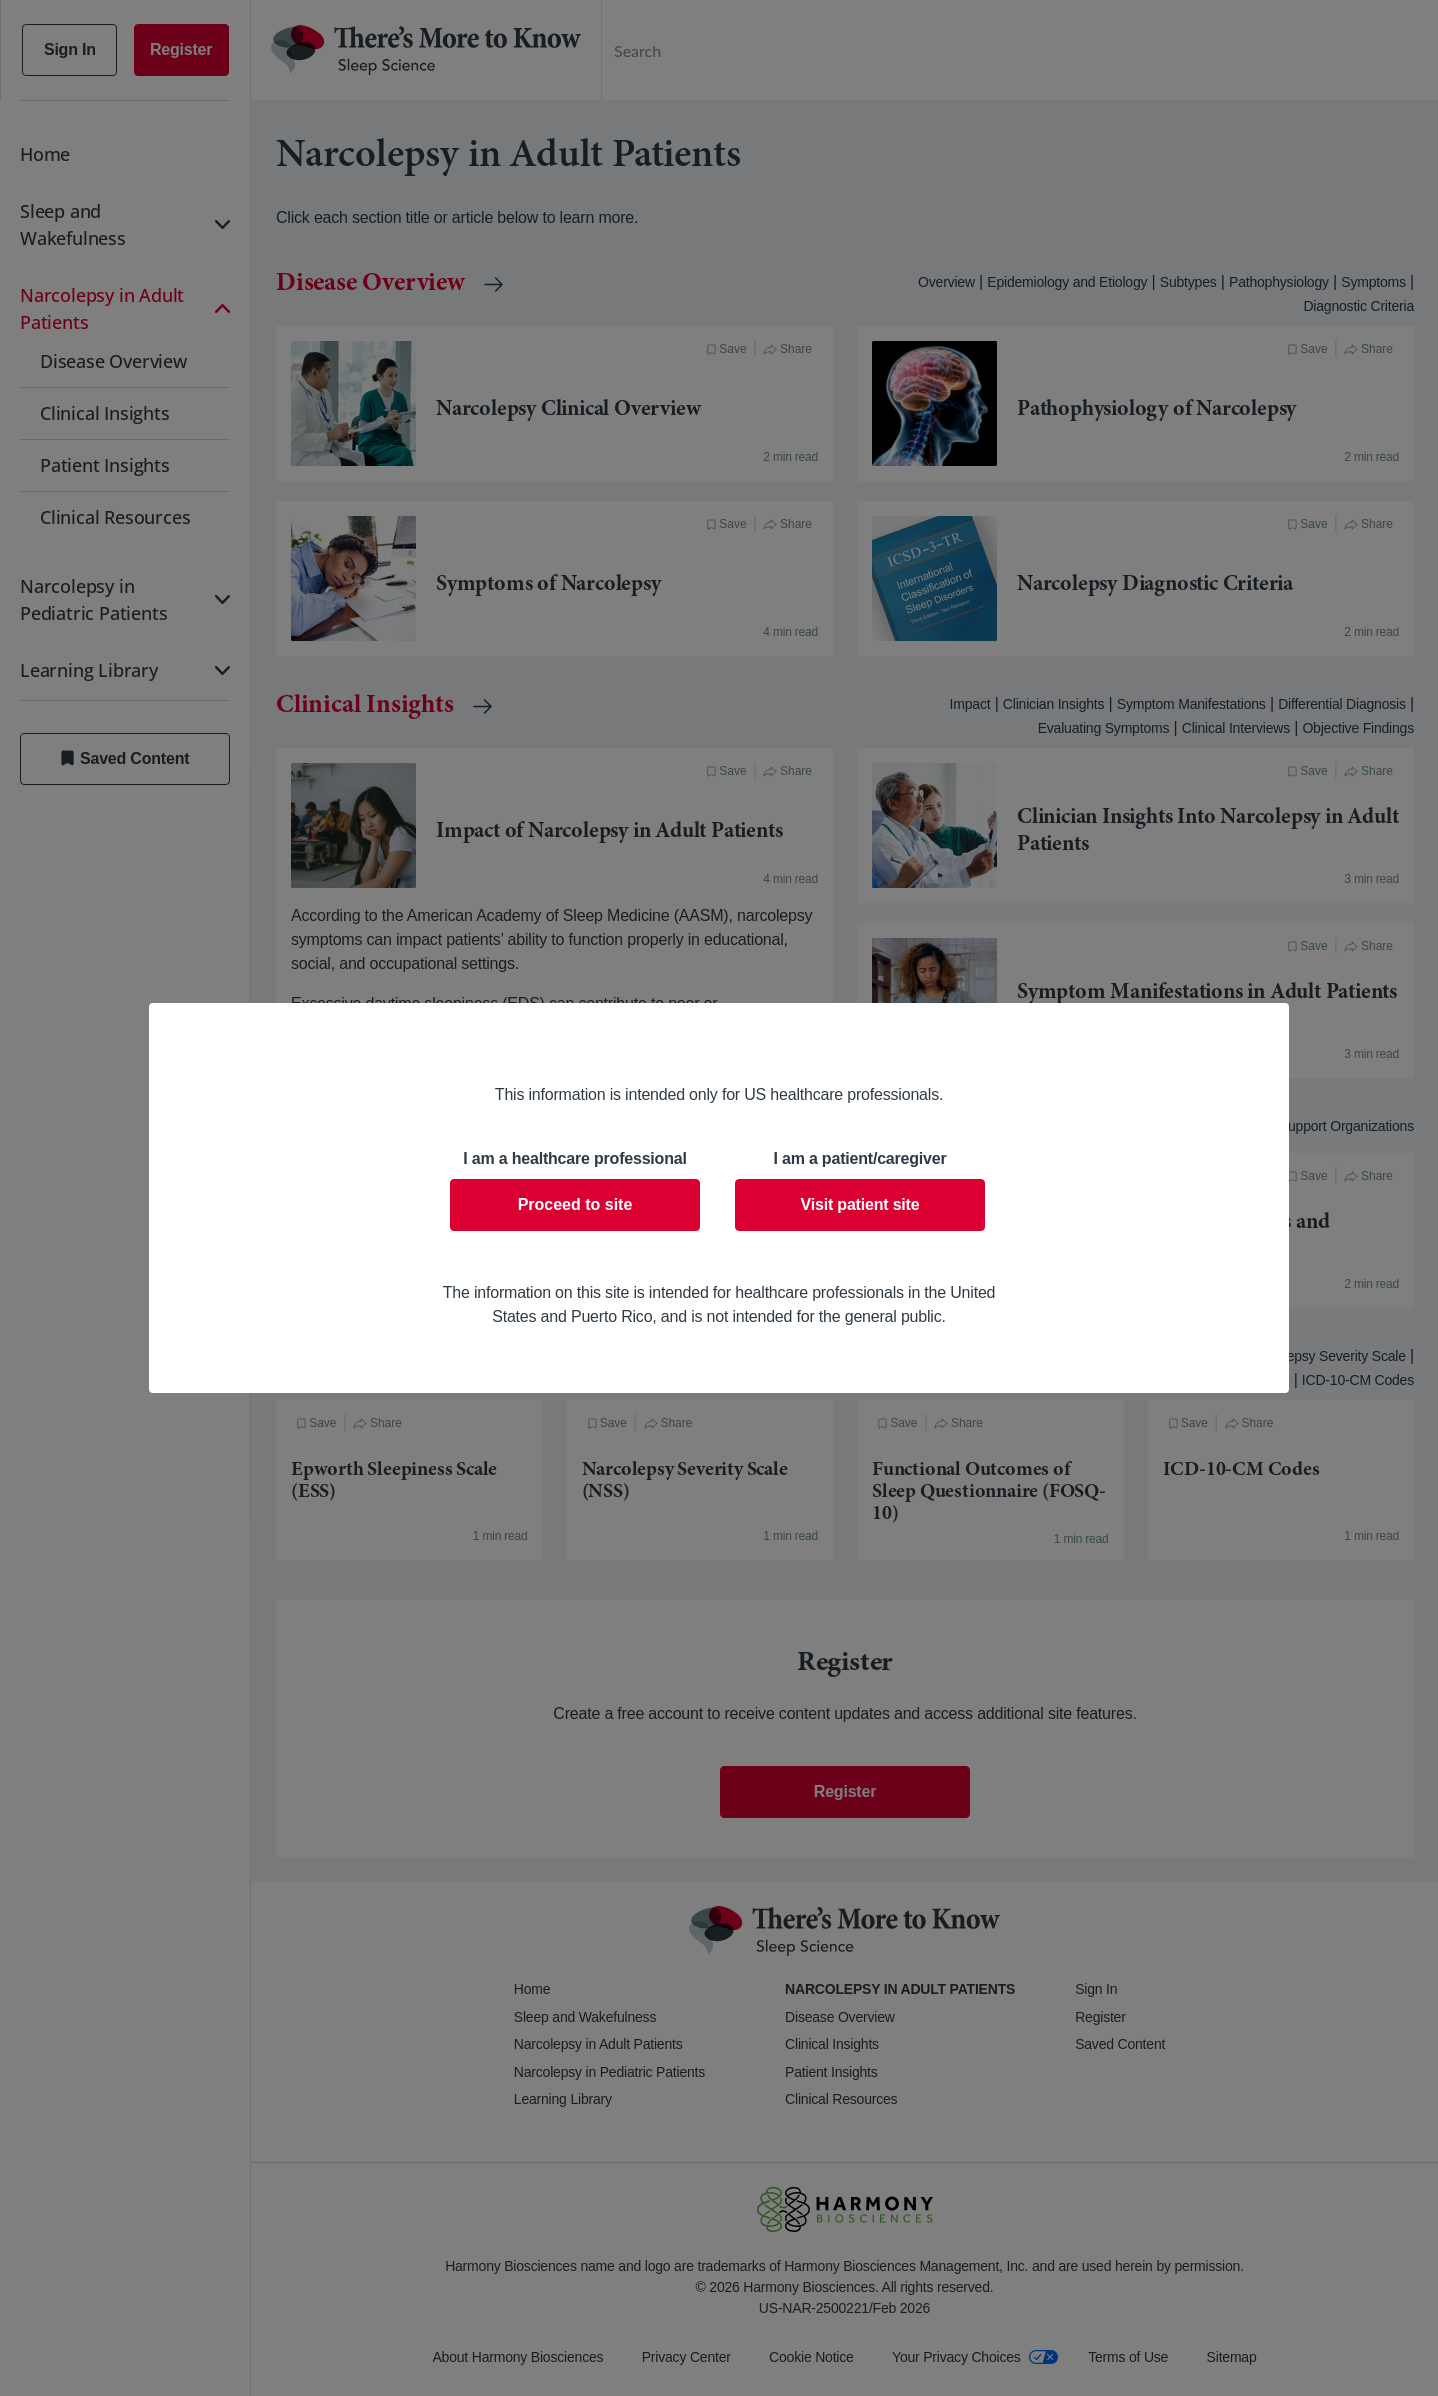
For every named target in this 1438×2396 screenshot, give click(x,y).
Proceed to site (575, 1204)
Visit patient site (860, 1204)
